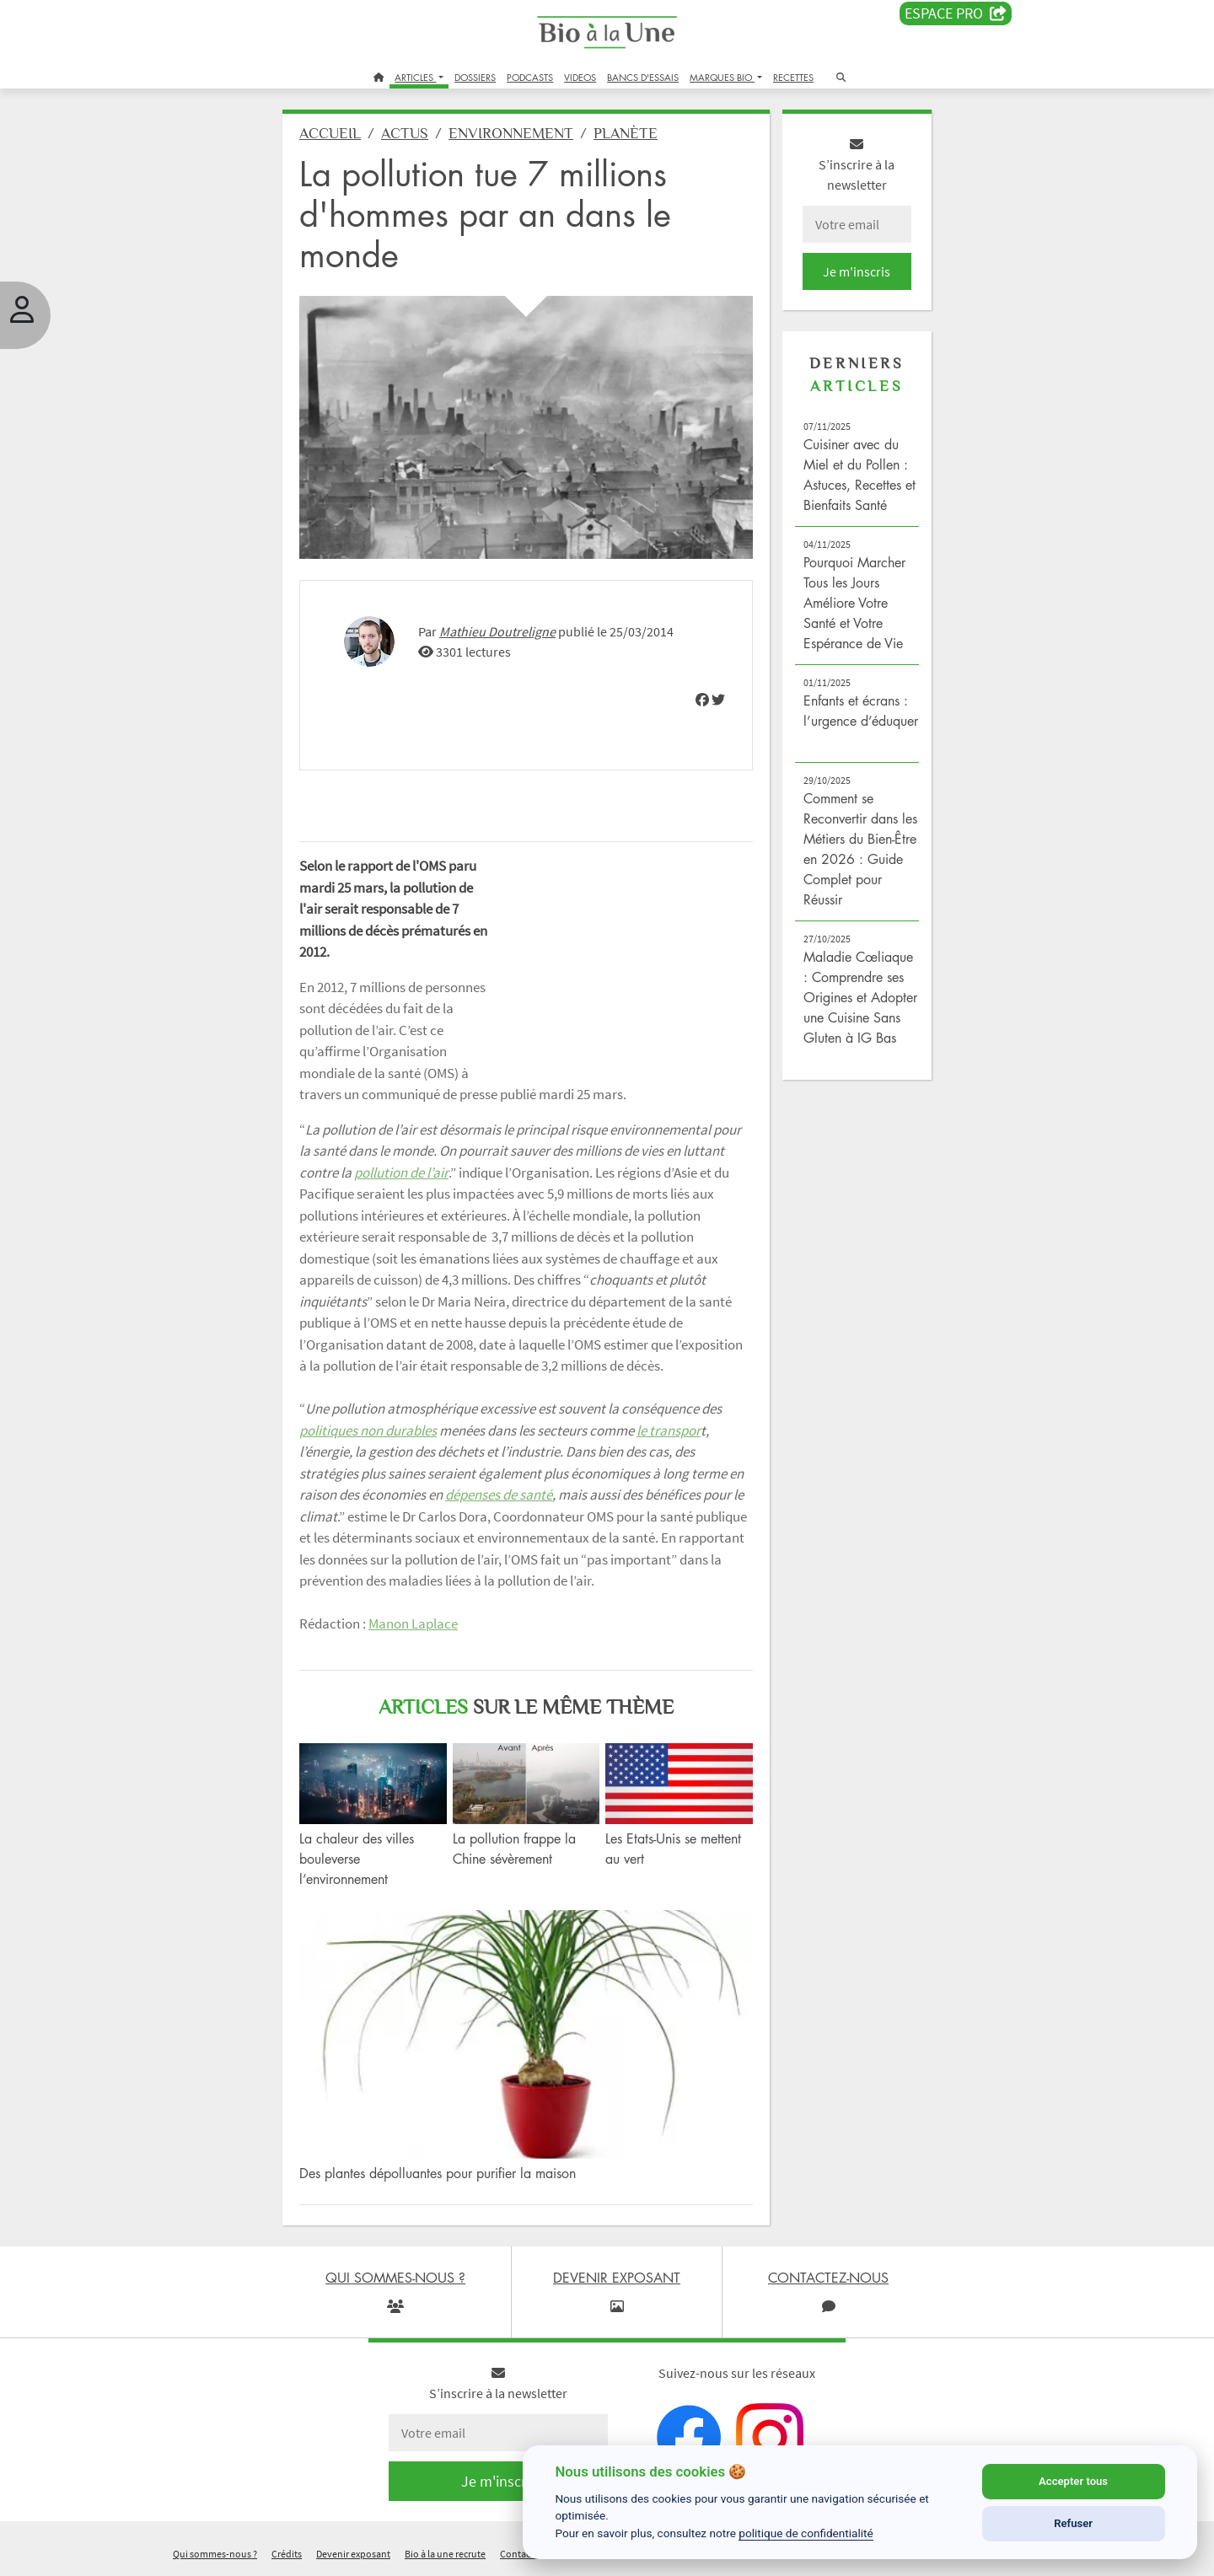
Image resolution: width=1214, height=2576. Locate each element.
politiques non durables (368, 1430)
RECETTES (793, 77)
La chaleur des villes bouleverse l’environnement (356, 1858)
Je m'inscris (856, 271)
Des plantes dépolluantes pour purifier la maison (437, 2173)
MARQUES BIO (722, 77)
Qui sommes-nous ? (215, 2553)
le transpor (669, 1430)
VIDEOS (580, 77)
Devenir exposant (353, 2553)
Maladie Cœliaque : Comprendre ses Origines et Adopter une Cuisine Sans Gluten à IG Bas (860, 997)
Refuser (1073, 2523)
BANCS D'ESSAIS (643, 77)
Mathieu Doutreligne (497, 631)
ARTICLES (415, 77)
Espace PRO (956, 13)
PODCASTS (530, 77)
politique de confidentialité (806, 2533)
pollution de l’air (401, 1172)
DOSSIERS (475, 77)
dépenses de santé (498, 1494)
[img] (702, 699)
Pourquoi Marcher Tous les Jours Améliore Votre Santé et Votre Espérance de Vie (854, 602)
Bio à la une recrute (445, 2553)
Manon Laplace (413, 1623)
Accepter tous (1073, 2481)
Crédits (286, 2553)
